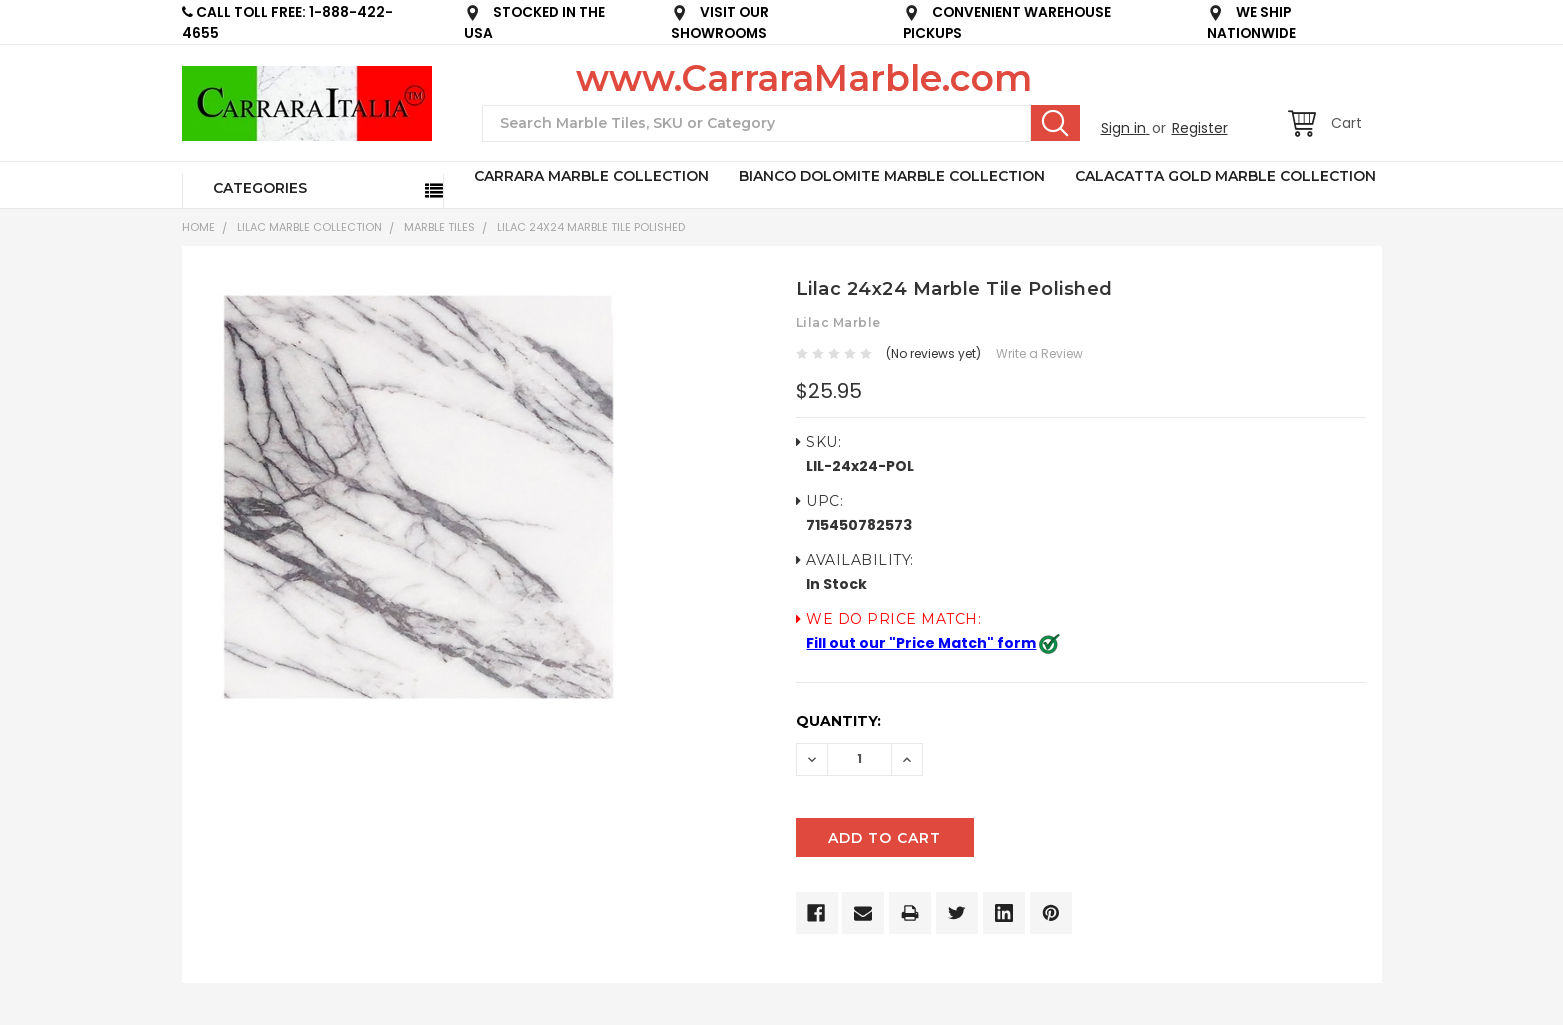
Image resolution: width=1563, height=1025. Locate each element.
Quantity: (838, 721)
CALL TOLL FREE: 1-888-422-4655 (287, 23)
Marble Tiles (439, 227)
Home (198, 227)
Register (1200, 128)
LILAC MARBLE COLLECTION (309, 227)
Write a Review (1039, 353)
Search (1055, 123)
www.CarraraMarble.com (804, 78)
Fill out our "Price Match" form (921, 643)
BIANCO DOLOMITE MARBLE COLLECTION (892, 176)
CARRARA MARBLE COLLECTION (591, 176)
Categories (260, 188)
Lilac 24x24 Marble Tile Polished (591, 227)
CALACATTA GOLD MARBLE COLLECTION (1225, 176)
